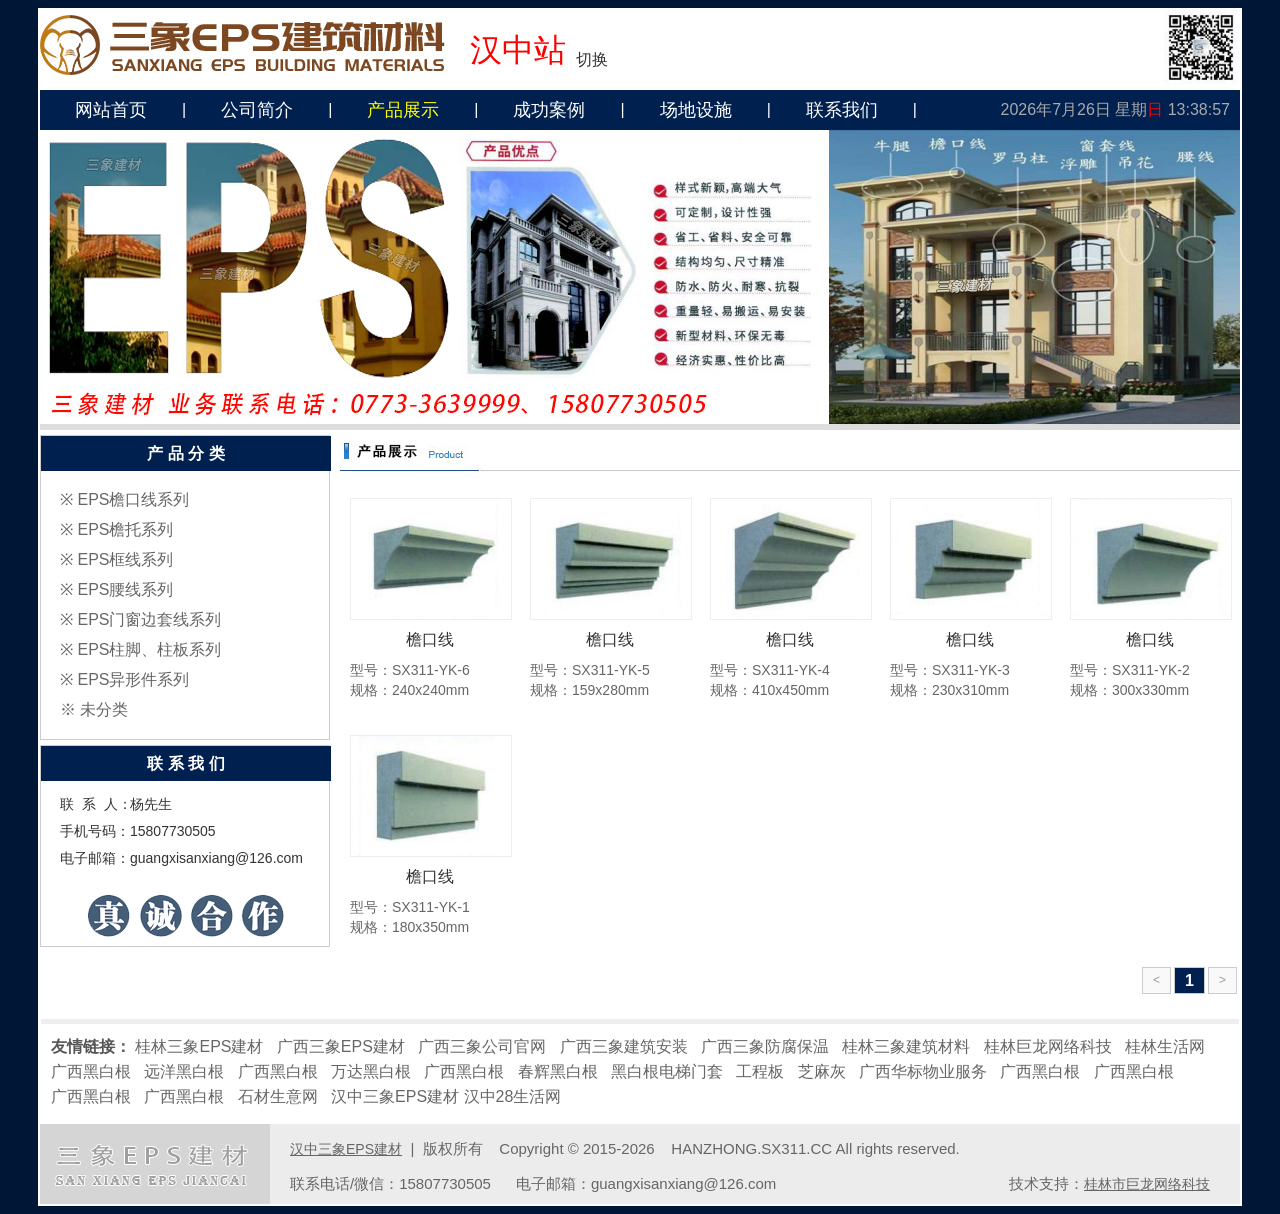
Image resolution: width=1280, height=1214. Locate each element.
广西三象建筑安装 (624, 1046)
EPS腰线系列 (125, 589)
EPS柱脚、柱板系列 (149, 649)
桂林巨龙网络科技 (1048, 1046)
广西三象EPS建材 (341, 1046)
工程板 (760, 1071)
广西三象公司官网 (482, 1046)
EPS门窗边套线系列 (149, 619)
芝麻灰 (822, 1071)
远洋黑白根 (184, 1071)
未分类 (104, 709)
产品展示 (403, 110)
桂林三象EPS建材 (199, 1046)
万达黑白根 (371, 1071)
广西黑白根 (91, 1071)
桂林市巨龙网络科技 (1147, 1184)
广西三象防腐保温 (765, 1046)
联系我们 (842, 110)
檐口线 (430, 639)
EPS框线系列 (125, 559)
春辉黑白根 (558, 1071)
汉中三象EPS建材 (395, 1096)
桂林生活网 (1165, 1046)
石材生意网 (278, 1096)
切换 (592, 59)
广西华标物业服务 (923, 1071)
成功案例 (549, 110)
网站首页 (111, 110)
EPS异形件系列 (133, 679)
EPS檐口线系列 (133, 499)
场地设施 (696, 110)
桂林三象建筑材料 (906, 1046)
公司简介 (257, 110)
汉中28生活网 (513, 1096)
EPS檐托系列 (125, 529)
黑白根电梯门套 (667, 1071)
